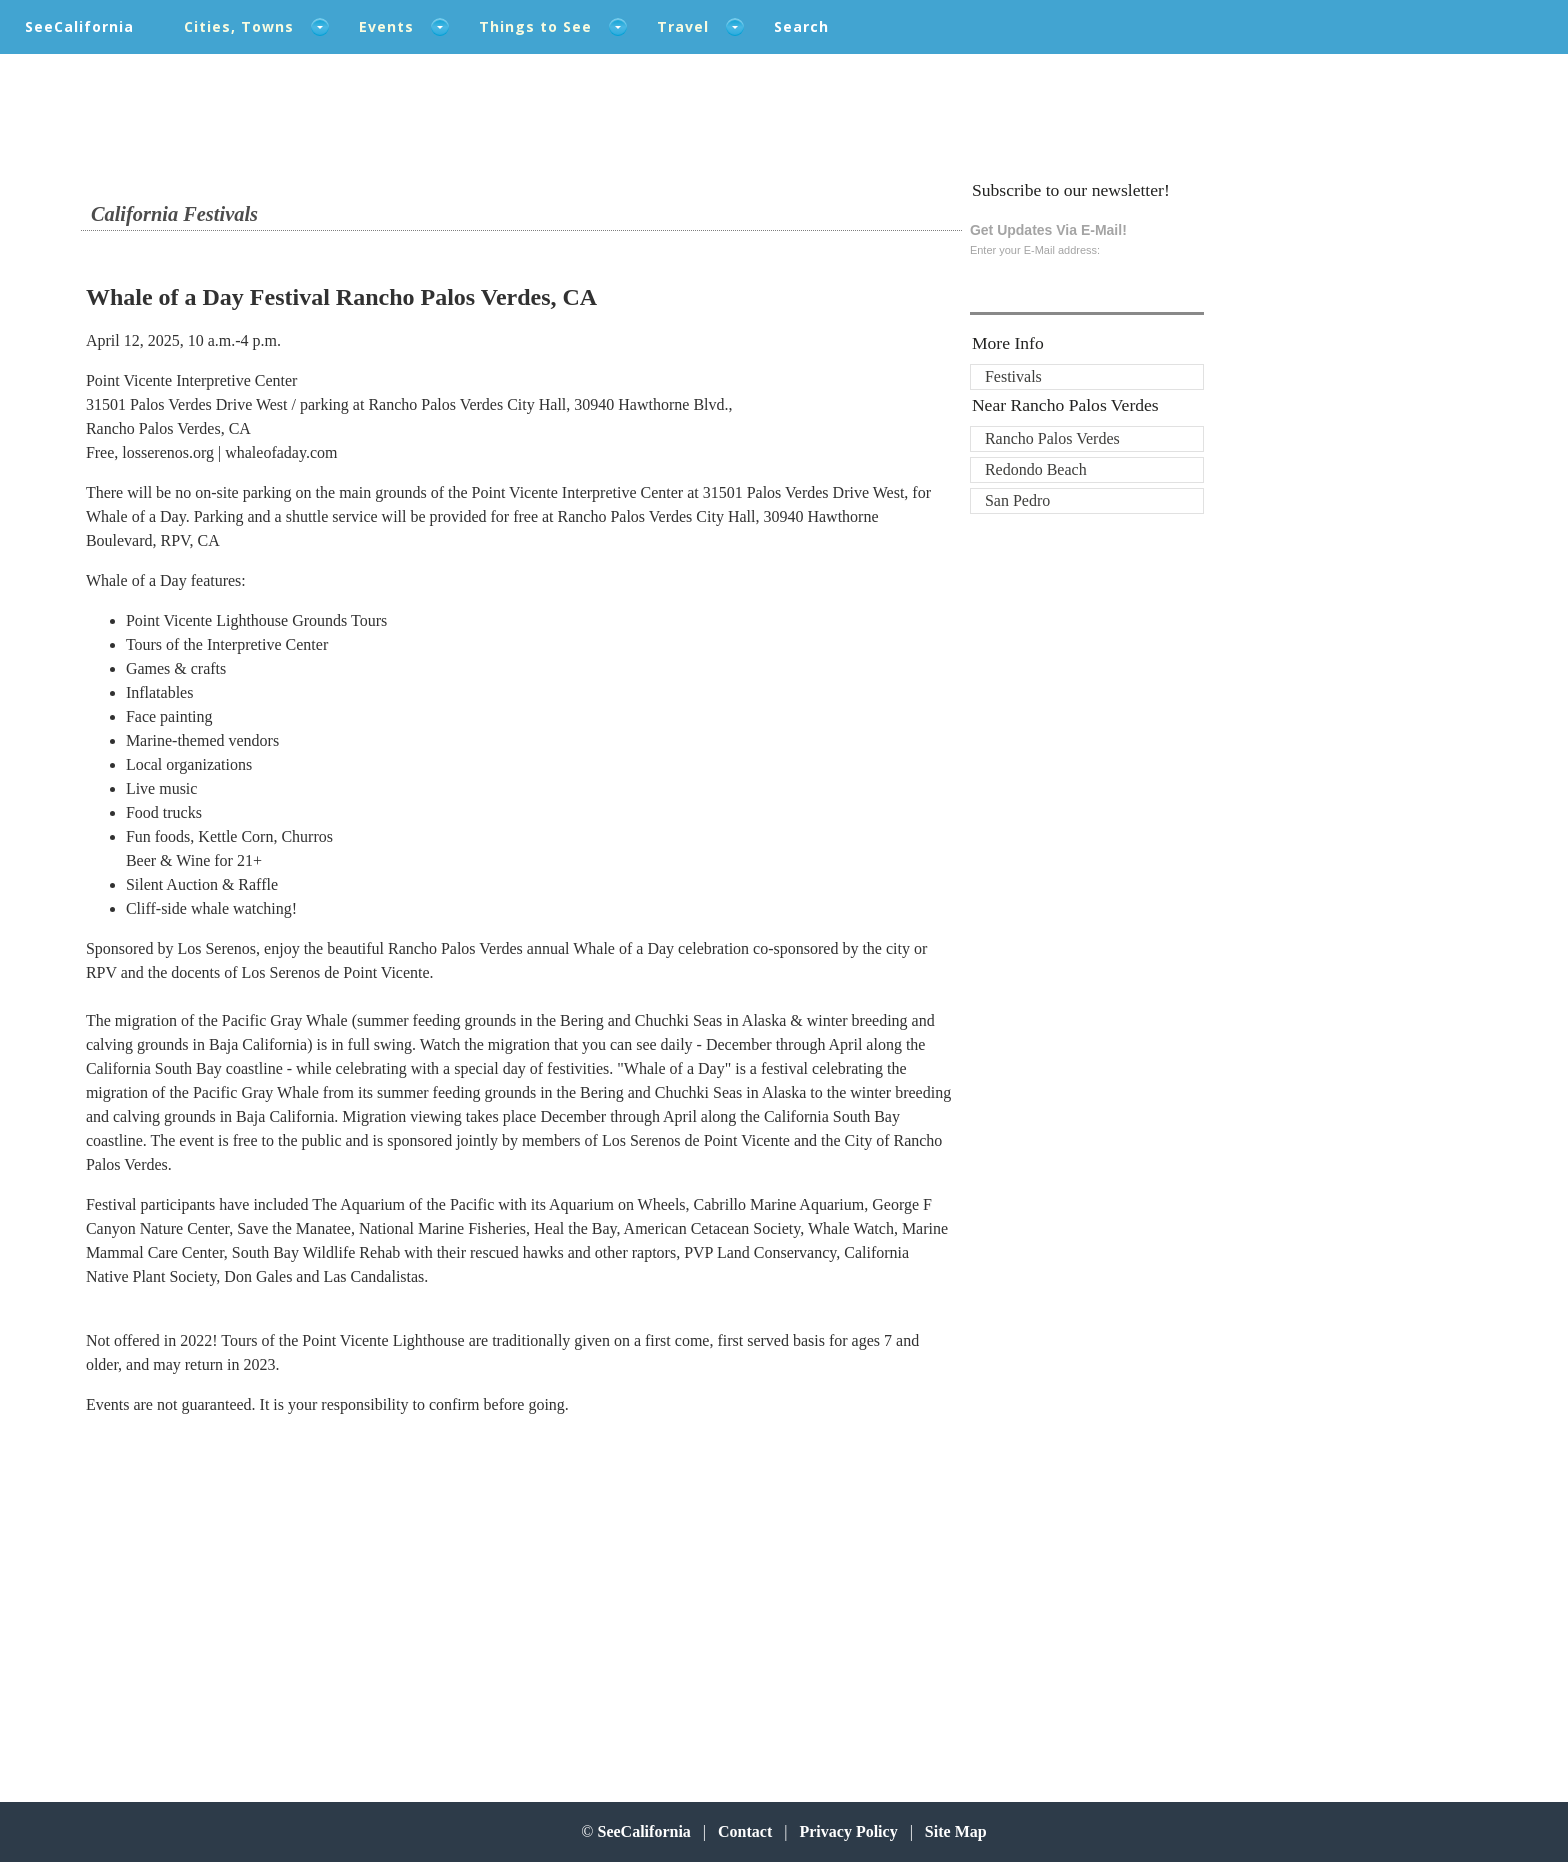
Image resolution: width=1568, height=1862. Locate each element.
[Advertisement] (217, 1593)
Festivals (1013, 376)
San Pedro (1017, 500)
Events (386, 26)
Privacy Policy (848, 1831)
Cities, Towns (239, 26)
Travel (683, 26)
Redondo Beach (1036, 469)
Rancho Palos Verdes (1052, 438)
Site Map (956, 1831)
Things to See (535, 26)
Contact (745, 1831)
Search (801, 26)
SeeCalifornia (79, 26)
